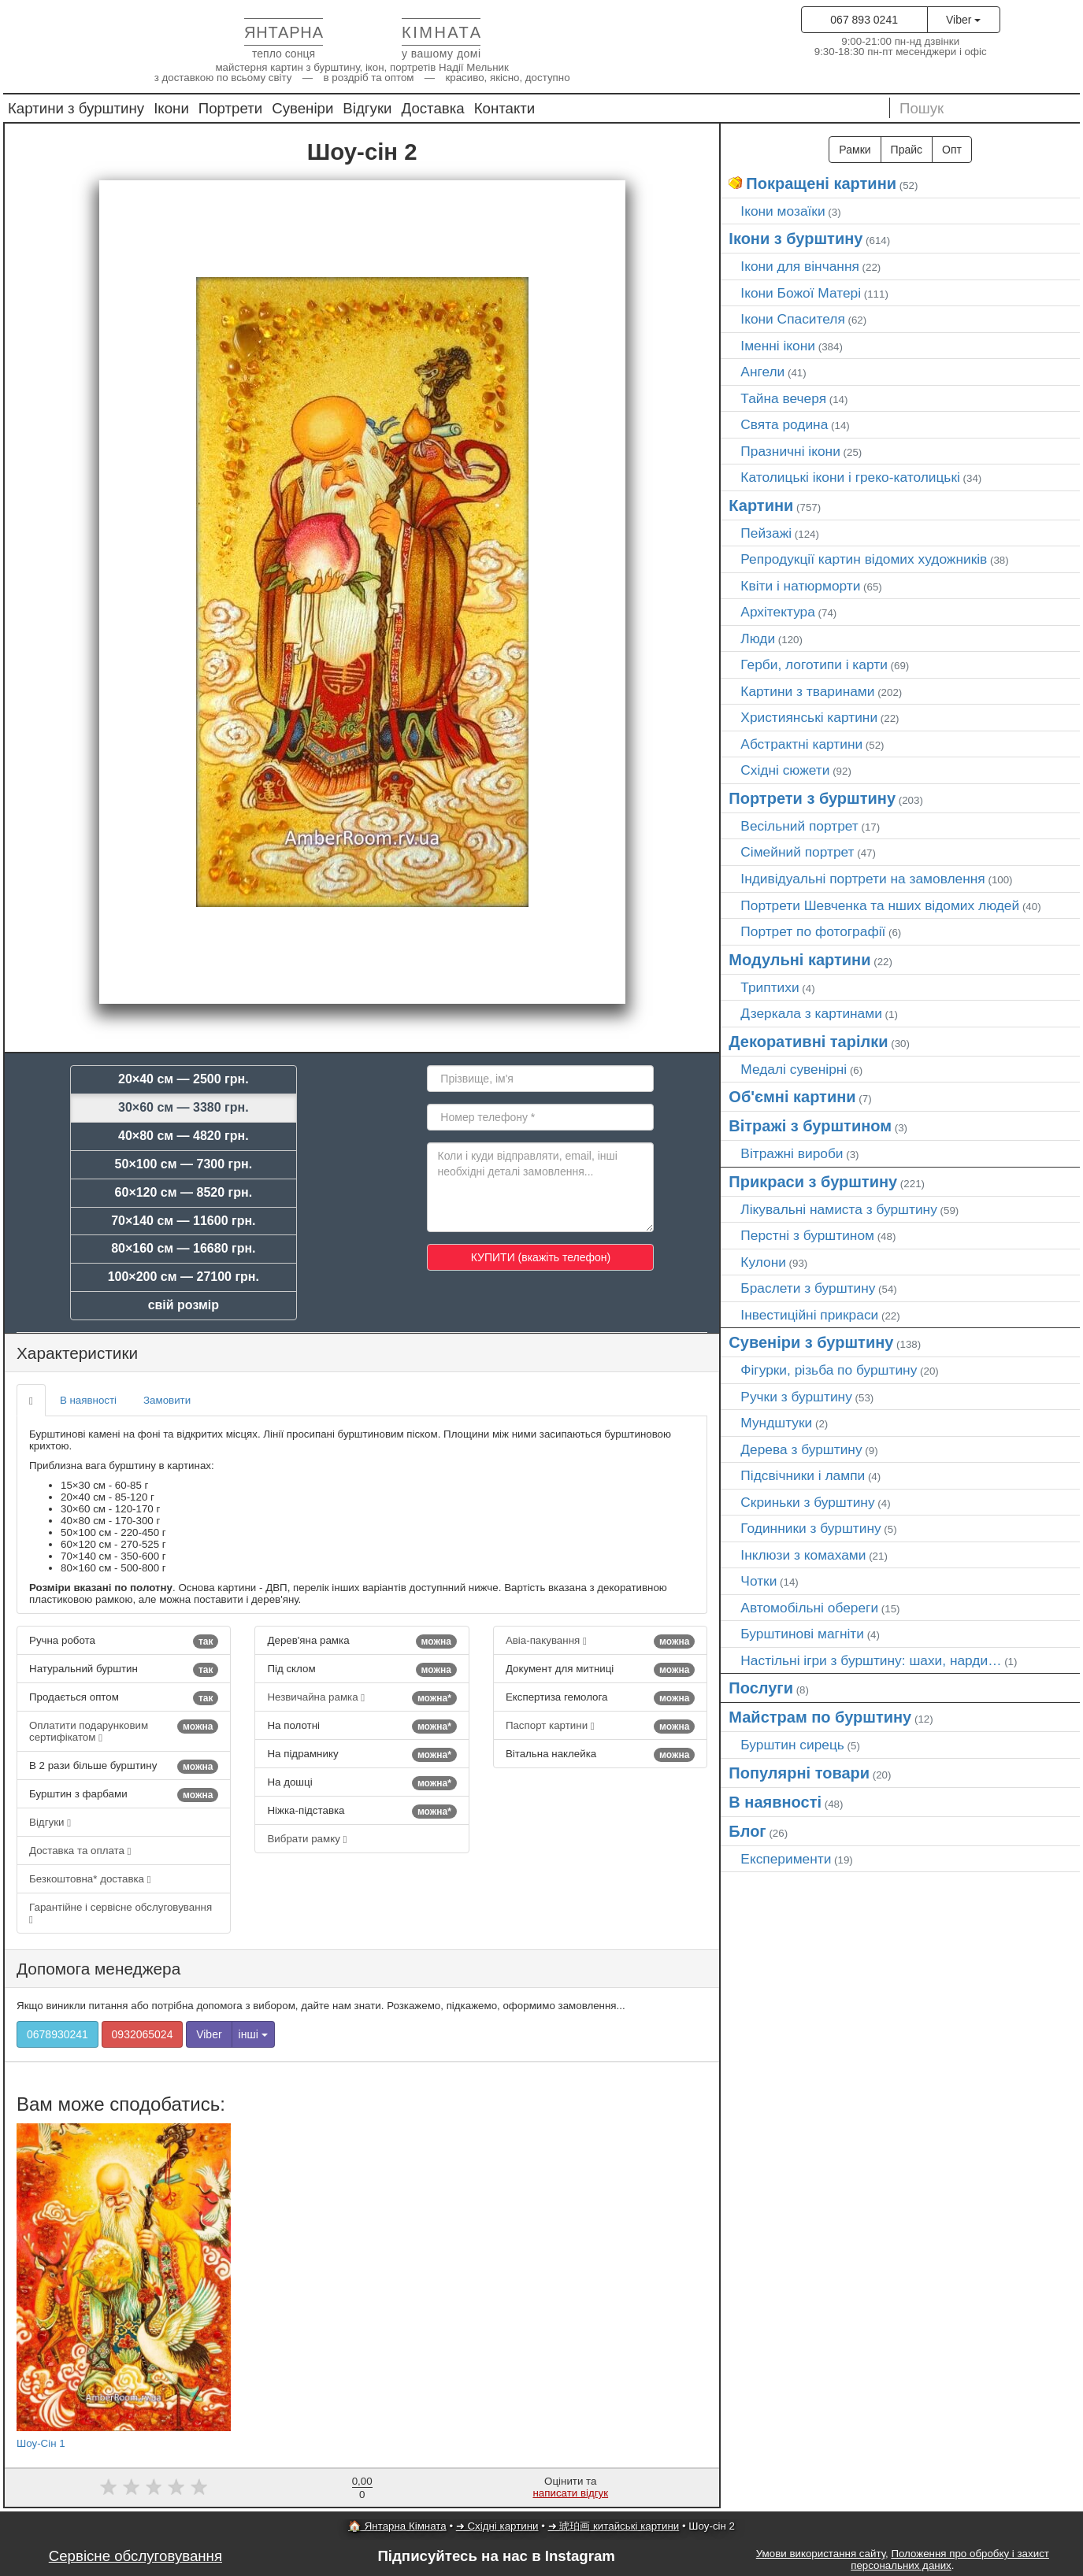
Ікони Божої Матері (800, 293)
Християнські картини (808, 717)
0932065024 (142, 2034)
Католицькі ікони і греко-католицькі (850, 477)
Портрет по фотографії (812, 931)
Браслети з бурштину (807, 1288)
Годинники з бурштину (810, 1528)
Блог (747, 1831)
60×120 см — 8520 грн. (184, 1192)
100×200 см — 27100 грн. (183, 1276)
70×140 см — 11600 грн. (183, 1220)
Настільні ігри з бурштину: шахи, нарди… (870, 1660)
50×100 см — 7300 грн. (184, 1164)
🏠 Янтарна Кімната (397, 2526)
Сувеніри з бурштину (811, 1342)
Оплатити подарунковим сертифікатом (123, 1731)
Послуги (761, 1688)
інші (253, 2034)
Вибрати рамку (307, 1839)
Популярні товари (799, 1773)
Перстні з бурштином (807, 1235)
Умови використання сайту (820, 2553)
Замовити (167, 1400)
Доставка (433, 108)
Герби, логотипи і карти (814, 664)
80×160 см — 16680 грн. (183, 1248)
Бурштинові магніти (802, 1633)
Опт (952, 149)
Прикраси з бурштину (813, 1181)
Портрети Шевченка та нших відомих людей (879, 905)
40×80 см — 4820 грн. (183, 1135)
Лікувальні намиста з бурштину (838, 1209)
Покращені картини (821, 183)
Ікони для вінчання (799, 266)
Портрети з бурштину (812, 798)
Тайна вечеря (783, 398)
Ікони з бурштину (795, 238)
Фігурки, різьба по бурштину (828, 1370)
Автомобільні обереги (809, 1608)
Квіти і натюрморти (800, 586)
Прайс (906, 149)
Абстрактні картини (801, 744)
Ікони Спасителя (792, 319)
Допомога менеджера (98, 1969)
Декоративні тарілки (808, 1041)
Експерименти (785, 1859)
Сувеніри (302, 108)
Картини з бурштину (76, 108)
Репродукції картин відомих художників (863, 559)
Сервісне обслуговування (135, 2556)
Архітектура (777, 612)
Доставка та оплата (80, 1850)
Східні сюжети (784, 770)
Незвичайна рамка (361, 1698)
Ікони (171, 108)
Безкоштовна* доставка (90, 1879)
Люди (757, 638)
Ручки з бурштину (796, 1397)
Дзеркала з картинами (811, 1013)
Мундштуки (776, 1422)
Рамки (854, 149)
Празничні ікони (790, 451)
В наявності (88, 1400)
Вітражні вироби (791, 1153)
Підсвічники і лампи (802, 1475)
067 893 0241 (864, 19)
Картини (761, 505)
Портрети (230, 108)
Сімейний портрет (797, 852)
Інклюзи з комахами (803, 1555)
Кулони (763, 1262)
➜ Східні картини (497, 2526)
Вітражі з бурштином (810, 1125)
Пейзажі (766, 533)
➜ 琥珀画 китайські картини (614, 2526)
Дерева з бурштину (801, 1449)
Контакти (505, 108)
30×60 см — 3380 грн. (183, 1107)
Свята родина (784, 424)
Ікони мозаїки (782, 211)
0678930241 (57, 2034)
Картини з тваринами (807, 691)
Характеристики (77, 1353)
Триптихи (769, 987)
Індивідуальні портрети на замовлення (862, 878)
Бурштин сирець (792, 1744)
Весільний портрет (799, 826)
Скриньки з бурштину (807, 1502)
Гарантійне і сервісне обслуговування (120, 1913)
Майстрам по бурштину (820, 1717)
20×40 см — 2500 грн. (183, 1079)
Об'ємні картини (792, 1096)
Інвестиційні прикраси (809, 1315)
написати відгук (570, 2493)
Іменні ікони (777, 345)
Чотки (758, 1581)
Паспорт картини (600, 1726)
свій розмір (183, 1305)
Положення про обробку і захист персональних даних (950, 2559)
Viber (963, 19)
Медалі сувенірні (793, 1069)
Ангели (762, 371)
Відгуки (367, 108)
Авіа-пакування (600, 1641)
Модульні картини (799, 959)
